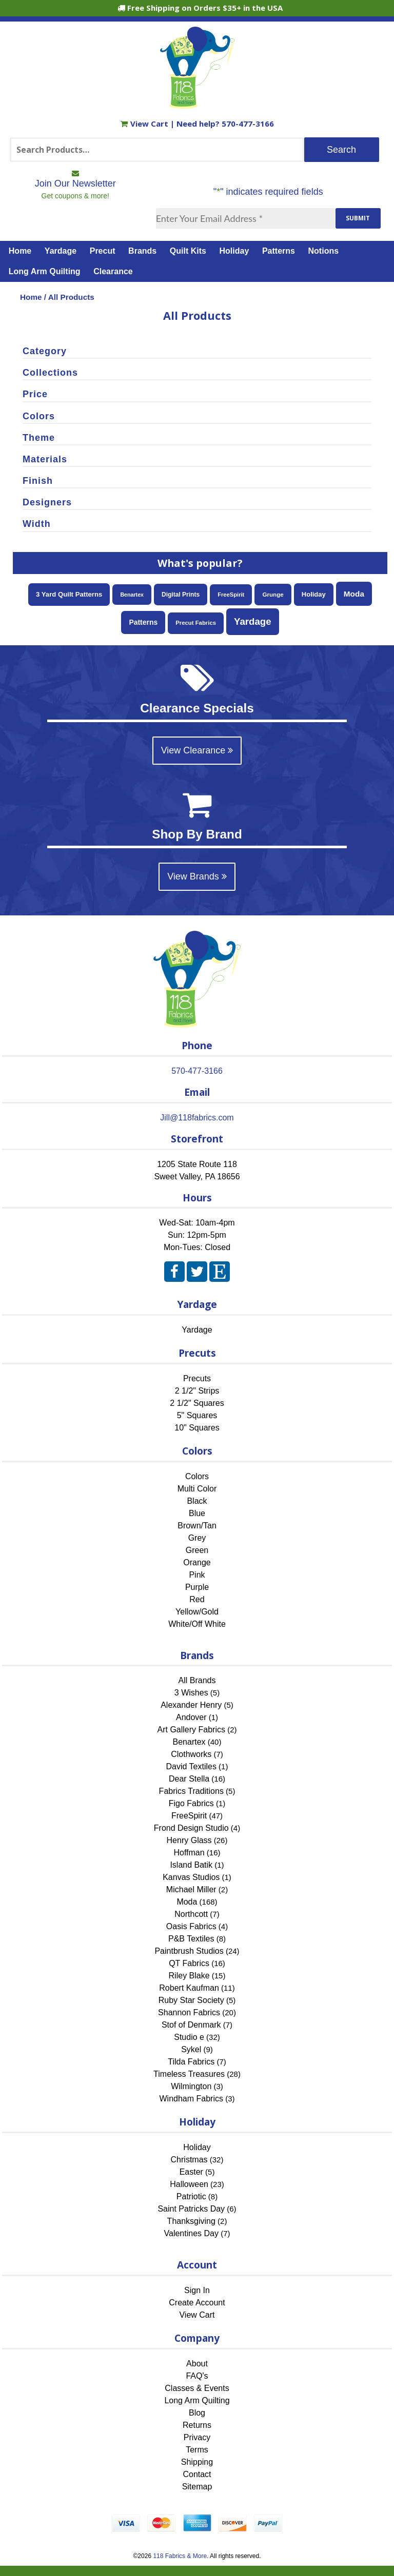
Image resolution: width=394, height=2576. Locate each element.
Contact (197, 2474)
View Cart (145, 123)
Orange (196, 1562)
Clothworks (191, 1754)
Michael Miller (191, 1889)
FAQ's (197, 2375)
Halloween (189, 2184)
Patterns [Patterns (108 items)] (143, 622)
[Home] (197, 104)
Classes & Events (197, 2388)
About (197, 2363)
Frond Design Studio (191, 1828)
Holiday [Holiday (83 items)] (314, 594)
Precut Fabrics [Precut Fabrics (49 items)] (195, 623)
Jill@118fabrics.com (196, 1117)
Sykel (191, 2049)
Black (197, 1501)
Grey (197, 1538)
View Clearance (197, 750)
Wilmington (191, 2086)
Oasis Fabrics (191, 1926)
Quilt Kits (188, 251)
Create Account (197, 2302)
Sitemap (197, 2486)
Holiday (234, 251)
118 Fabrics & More (180, 2556)
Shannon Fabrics (189, 2012)
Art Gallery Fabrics (191, 1729)
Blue (197, 1513)
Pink (197, 1574)
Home (20, 251)
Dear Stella (189, 1778)
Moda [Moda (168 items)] (354, 593)
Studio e (189, 2037)
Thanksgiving (191, 2221)
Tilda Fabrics (191, 2061)
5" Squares (197, 1415)
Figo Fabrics (191, 1803)
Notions (323, 251)
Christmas (189, 2159)
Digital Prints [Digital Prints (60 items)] (181, 594)
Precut (102, 251)
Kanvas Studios (191, 1877)
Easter (191, 2172)
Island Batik (191, 1865)
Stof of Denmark (191, 2024)
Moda (186, 1901)
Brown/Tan (197, 1525)
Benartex (189, 1741)
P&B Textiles (191, 1938)
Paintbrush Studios (188, 1951)
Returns (197, 2425)
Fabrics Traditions (191, 1791)
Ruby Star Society (191, 2000)
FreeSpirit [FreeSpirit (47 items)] (231, 594)
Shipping (197, 2462)
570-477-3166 (248, 123)
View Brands (197, 876)
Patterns (278, 251)
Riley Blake (189, 1975)
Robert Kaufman (189, 1988)
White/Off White (197, 1624)
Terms (197, 2449)
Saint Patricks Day (191, 2208)
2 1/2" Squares (197, 1403)
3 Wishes (191, 1692)
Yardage (60, 251)
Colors (197, 1476)
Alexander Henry (191, 1705)
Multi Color (197, 1488)
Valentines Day (191, 2233)
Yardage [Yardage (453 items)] (252, 621)
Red (196, 1599)
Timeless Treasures (189, 2074)
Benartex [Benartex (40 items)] (132, 594)
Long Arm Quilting (45, 271)
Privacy (197, 2437)
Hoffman (188, 1852)
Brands (142, 251)
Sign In (197, 2290)
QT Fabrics (189, 1963)
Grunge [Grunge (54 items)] (272, 594)
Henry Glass (189, 1840)
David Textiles (191, 1766)
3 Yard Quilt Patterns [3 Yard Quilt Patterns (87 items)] (69, 594)
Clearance (113, 271)
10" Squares (197, 1427)
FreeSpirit (189, 1815)
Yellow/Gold (197, 1611)
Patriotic (191, 2196)
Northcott (191, 1914)
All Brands (197, 1680)
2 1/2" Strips (197, 1390)
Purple (197, 1587)
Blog (197, 2412)
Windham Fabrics (191, 2098)
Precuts (197, 1378)
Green (197, 1550)
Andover (191, 1717)
